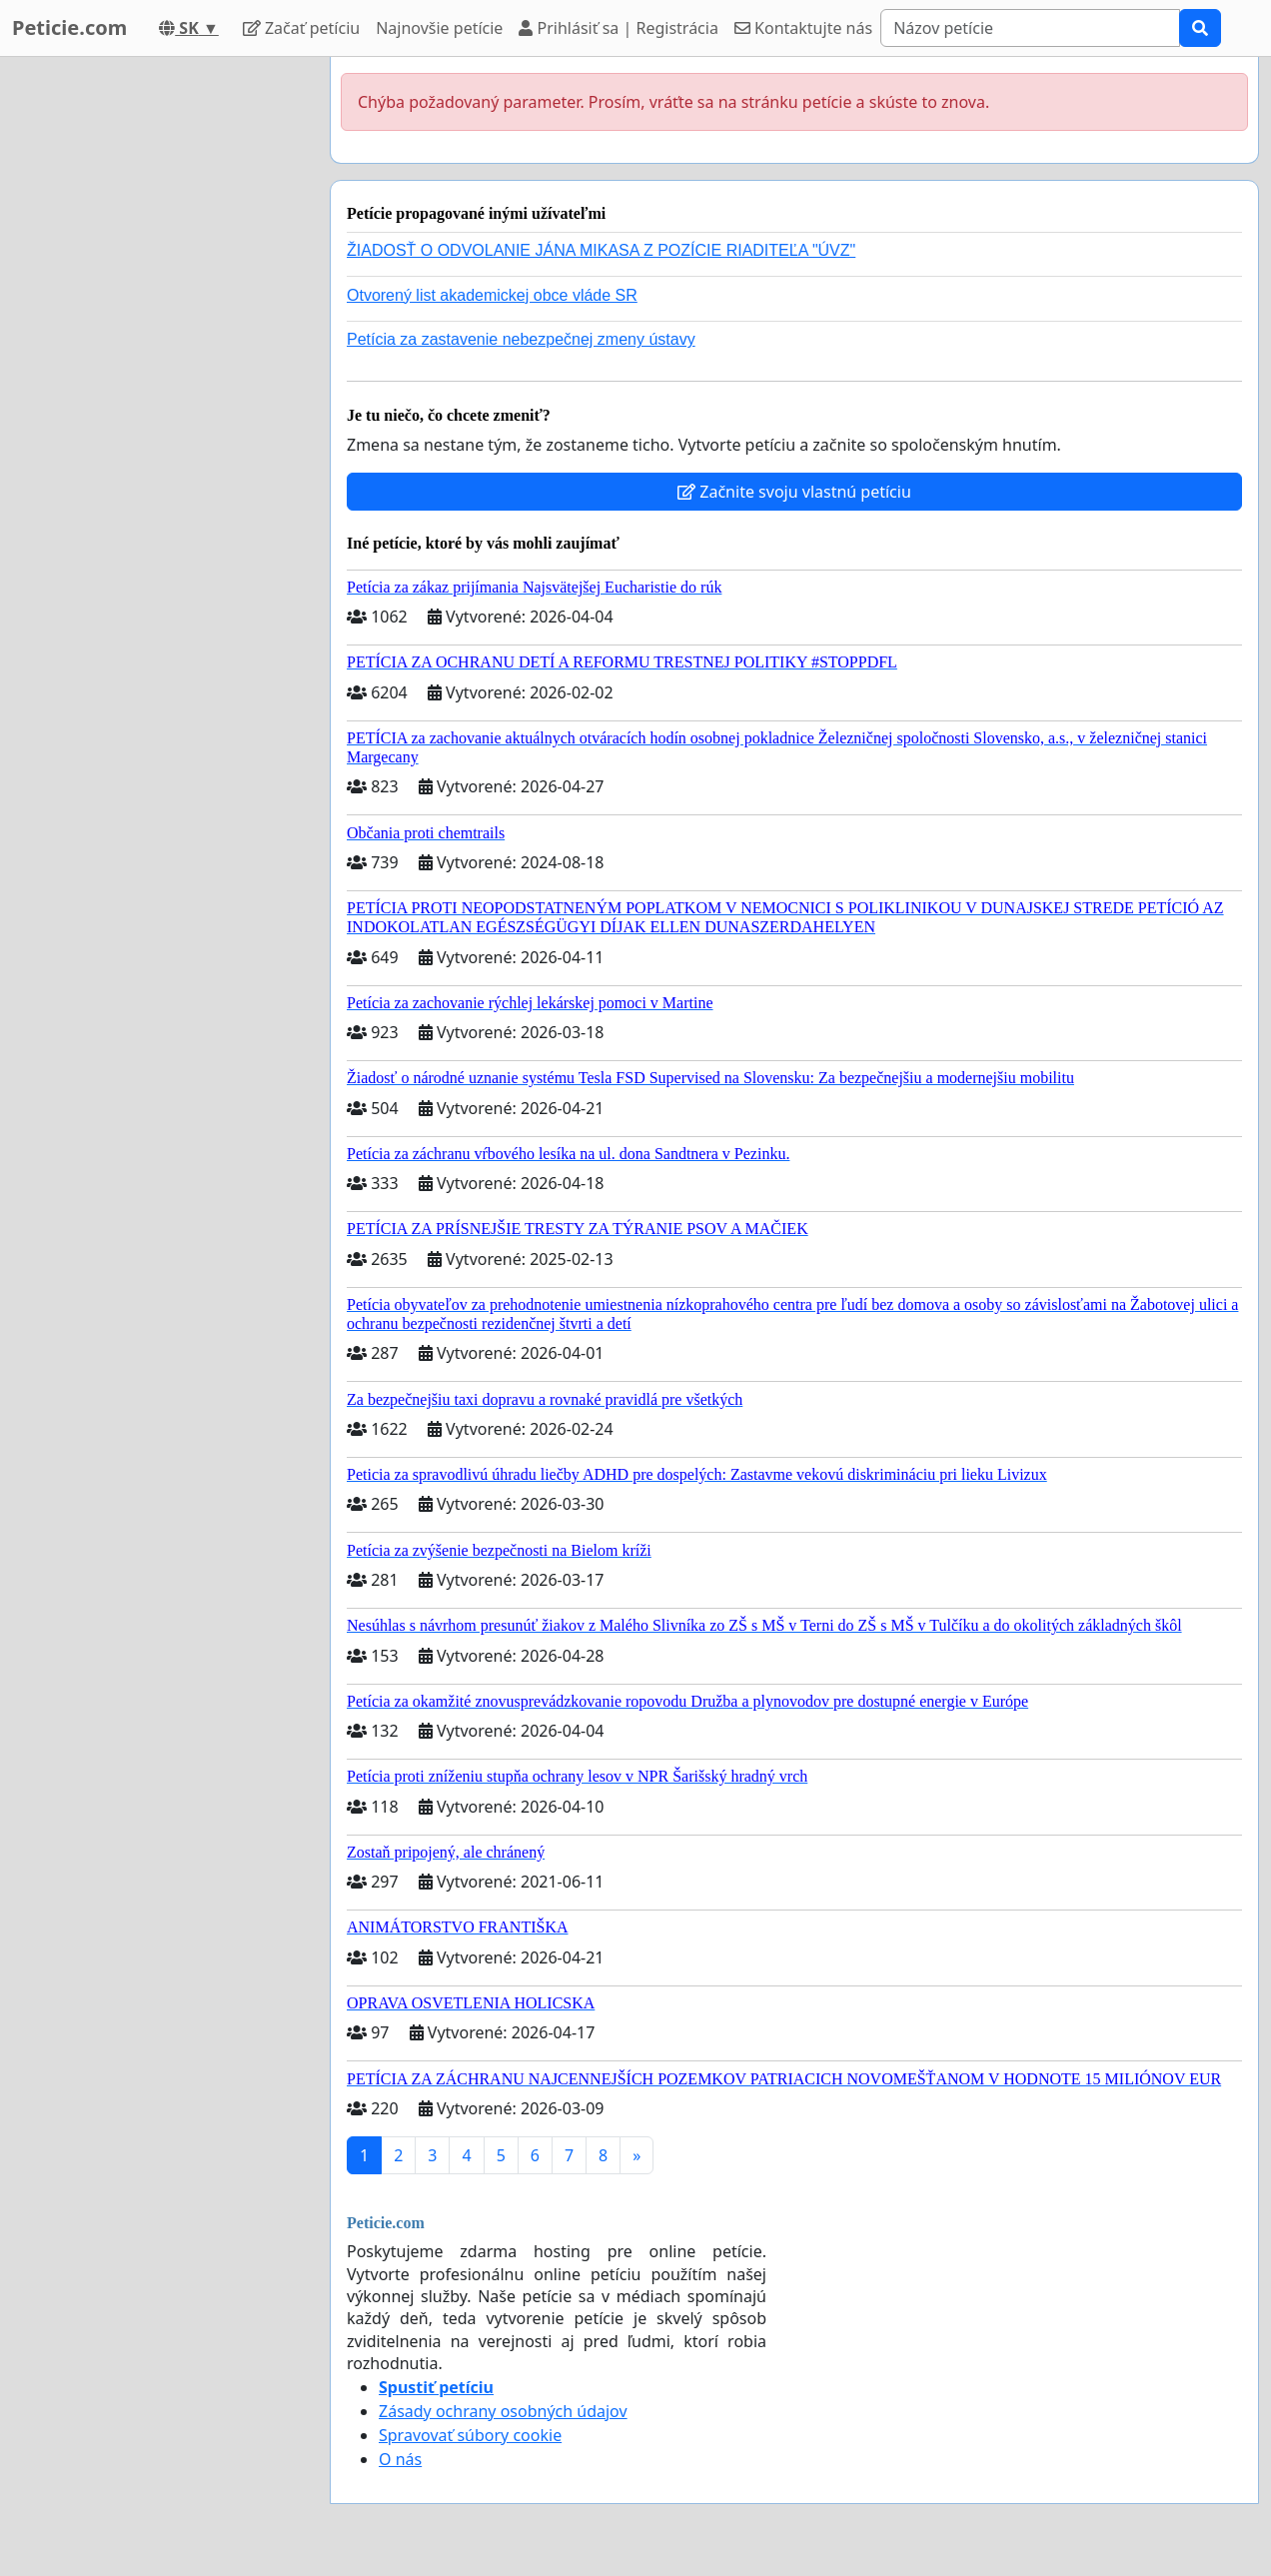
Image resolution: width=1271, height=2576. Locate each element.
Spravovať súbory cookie (470, 2435)
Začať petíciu (301, 28)
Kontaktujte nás (803, 28)
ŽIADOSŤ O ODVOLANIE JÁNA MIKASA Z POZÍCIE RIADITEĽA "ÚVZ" (601, 250)
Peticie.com (69, 27)
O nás (400, 2459)
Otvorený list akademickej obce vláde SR (492, 295)
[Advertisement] (159, 356)
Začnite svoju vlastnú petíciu (794, 492)
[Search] (1030, 28)
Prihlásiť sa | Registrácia (618, 28)
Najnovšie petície (439, 28)
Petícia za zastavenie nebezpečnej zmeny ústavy (521, 339)
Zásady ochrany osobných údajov (503, 2411)
